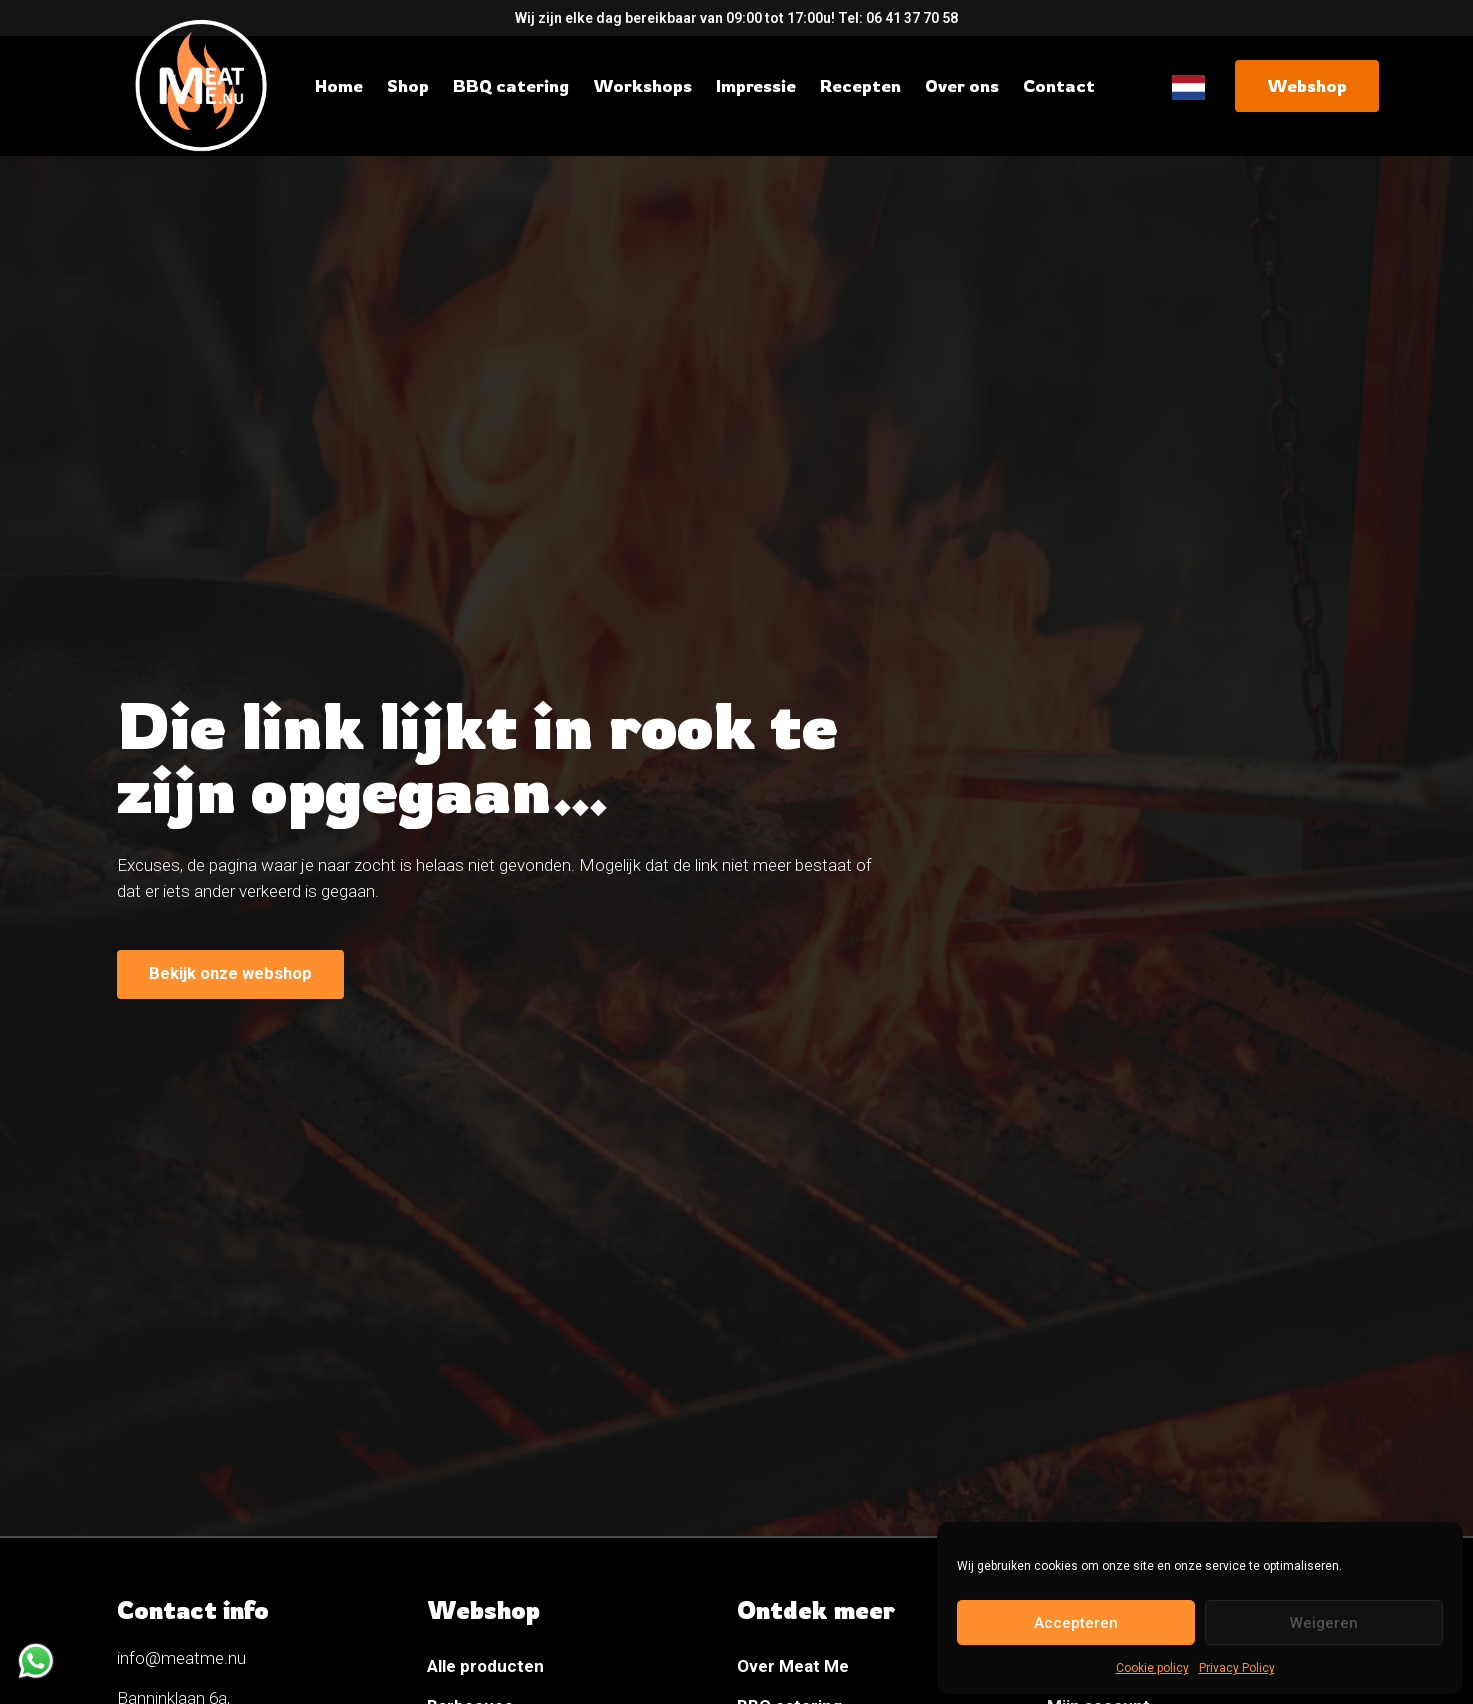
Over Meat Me (793, 1666)
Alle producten (485, 1666)
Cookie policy (1152, 1668)
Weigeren (1324, 1623)
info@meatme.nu (181, 1658)
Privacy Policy (1237, 1668)
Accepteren (1076, 1623)
